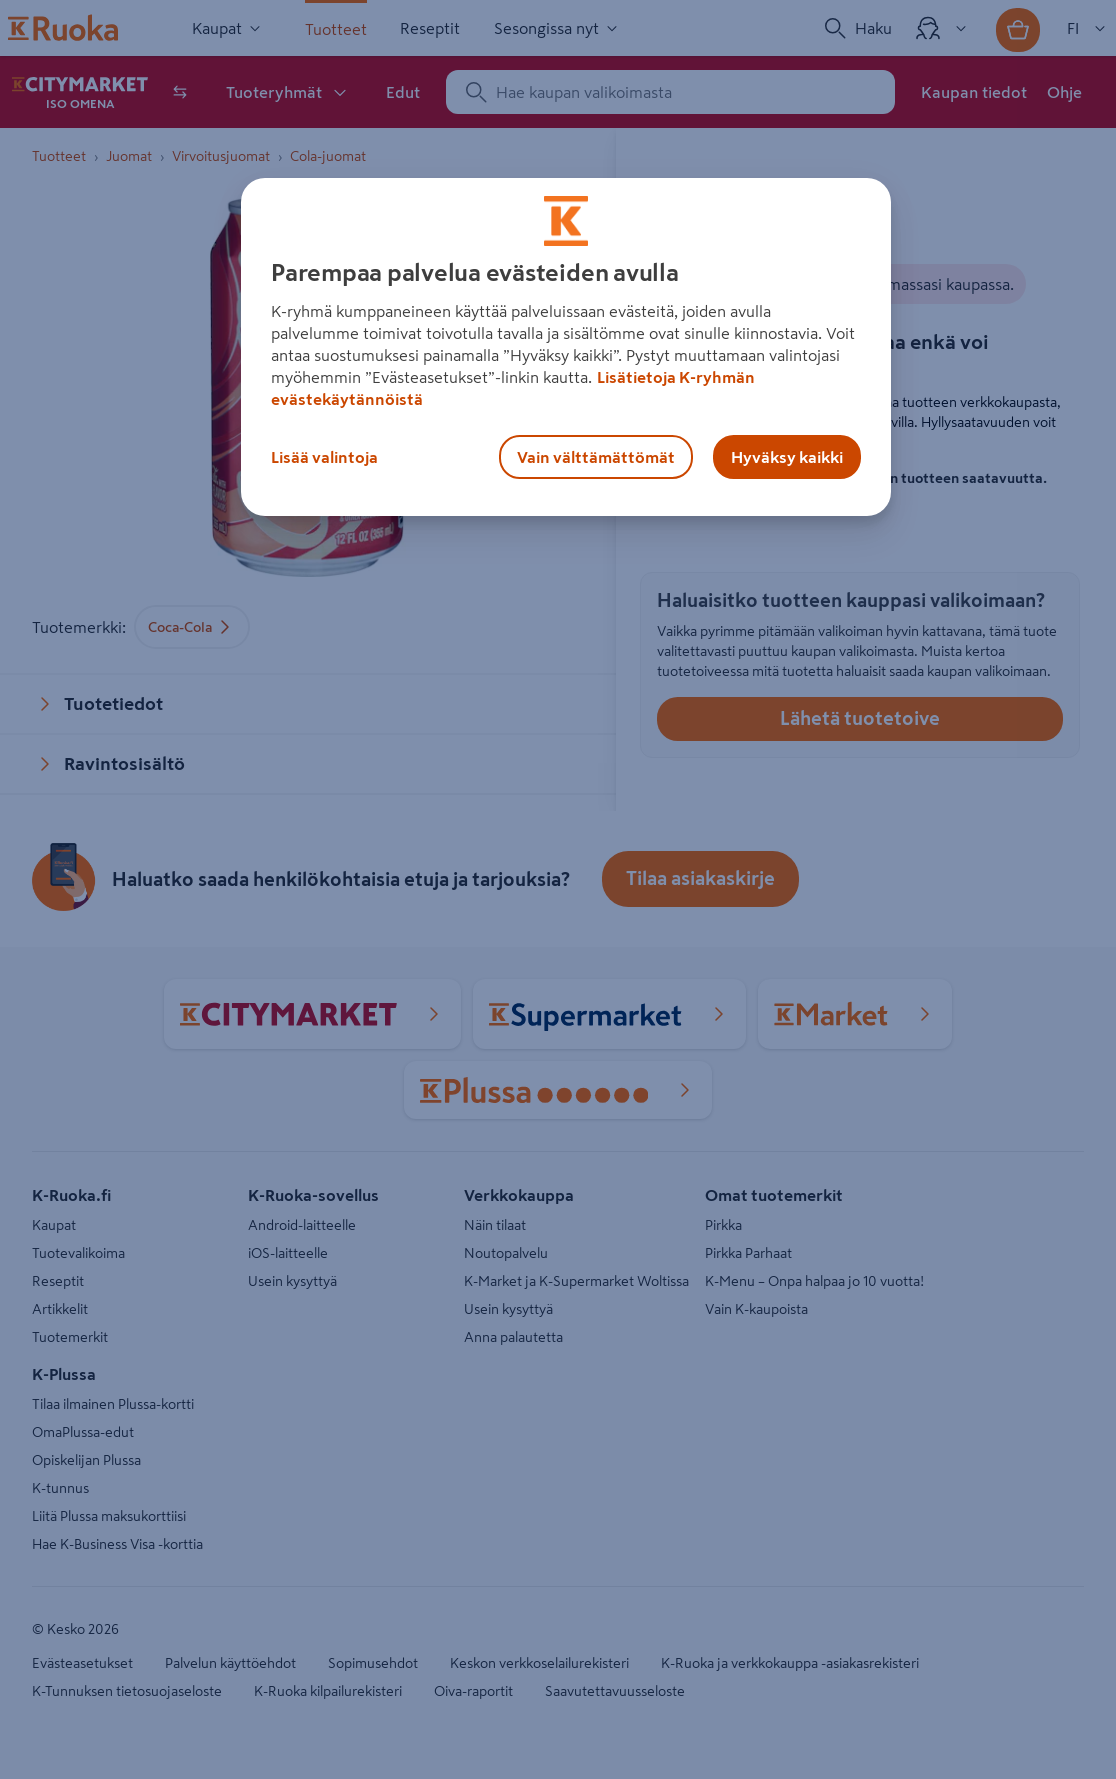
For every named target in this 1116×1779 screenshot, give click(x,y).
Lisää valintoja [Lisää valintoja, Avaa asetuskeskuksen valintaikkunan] (324, 457)
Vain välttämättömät (596, 457)
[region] (566, 347)
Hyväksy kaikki (787, 457)
